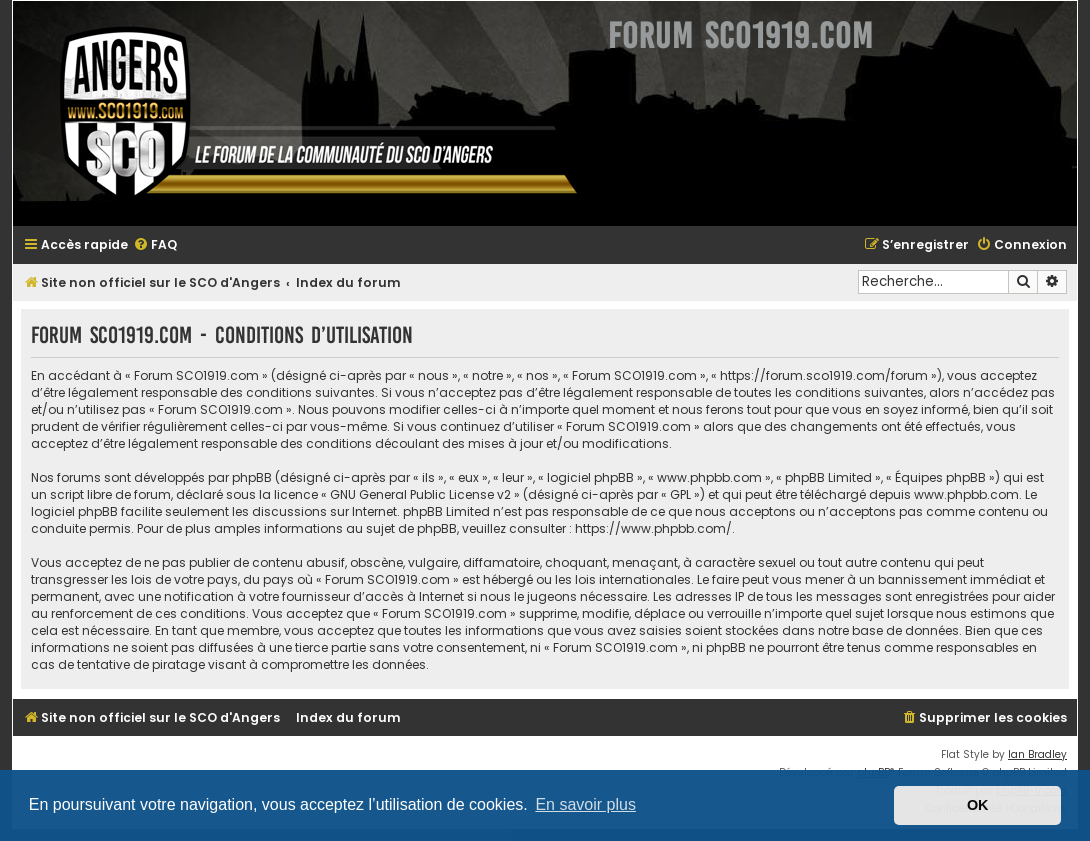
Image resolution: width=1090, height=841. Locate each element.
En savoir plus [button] (585, 804)
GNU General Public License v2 (420, 494)
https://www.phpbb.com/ (653, 528)
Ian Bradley (1037, 754)
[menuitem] (155, 245)
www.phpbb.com (966, 494)
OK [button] (978, 805)
